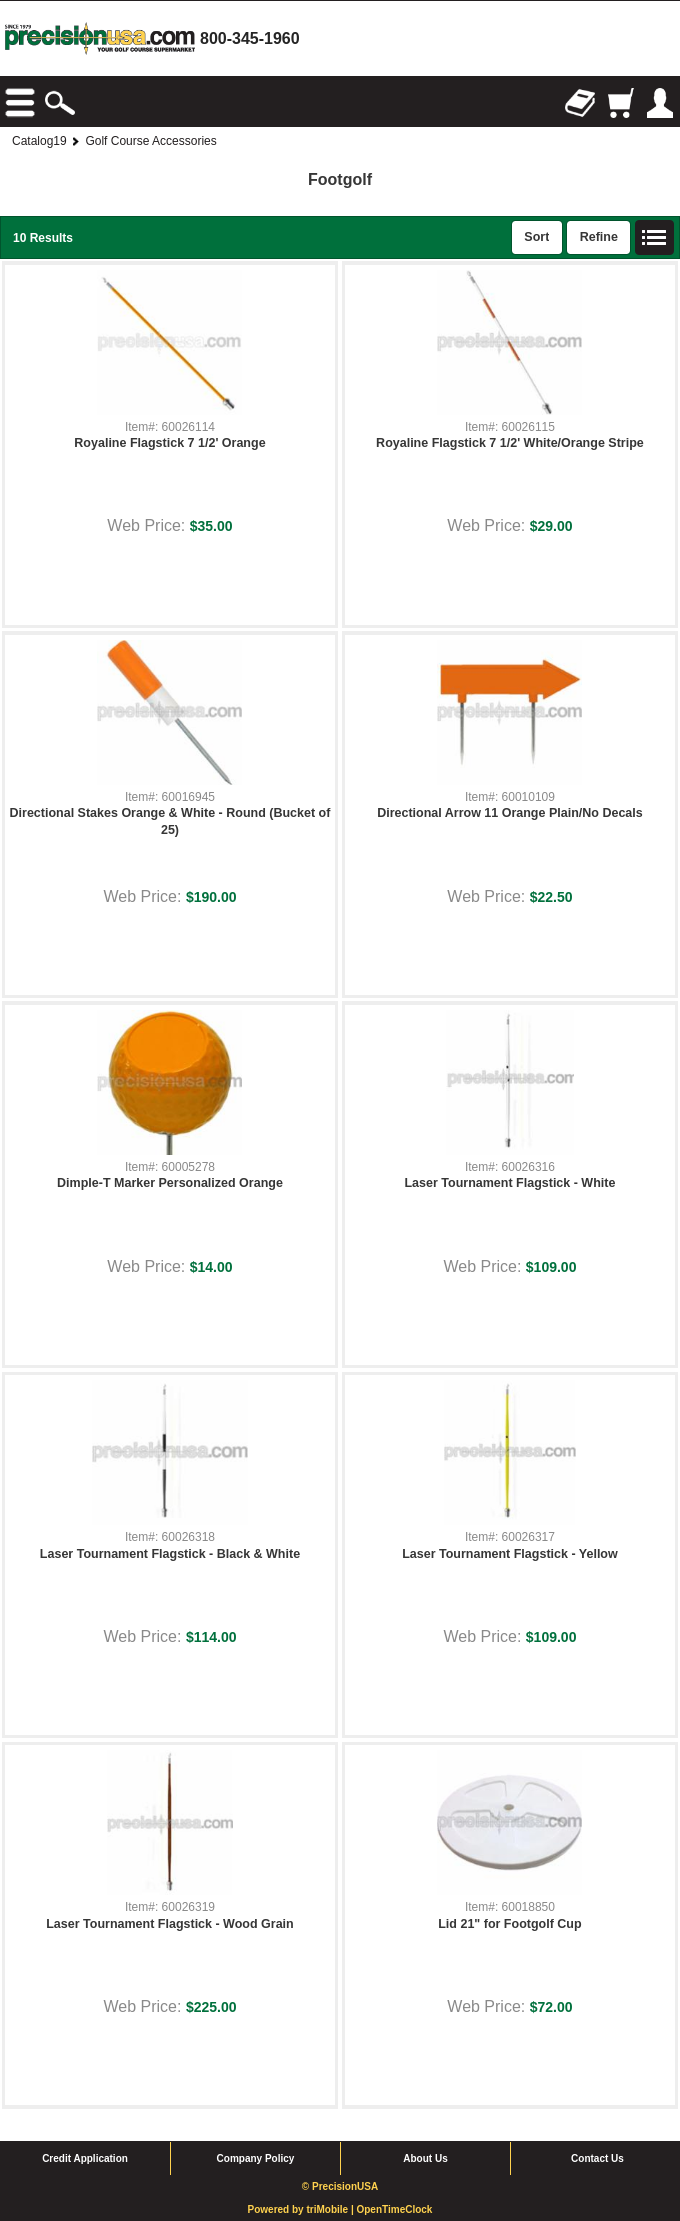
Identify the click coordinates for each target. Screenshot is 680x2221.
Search (60, 103)
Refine (599, 237)
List (655, 238)
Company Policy (256, 2158)
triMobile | (331, 2209)
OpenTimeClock (394, 2209)
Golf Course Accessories (150, 141)
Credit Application (85, 2158)
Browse (20, 103)
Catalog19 (39, 141)
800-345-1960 (250, 38)
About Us (425, 2158)
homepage (100, 38)
